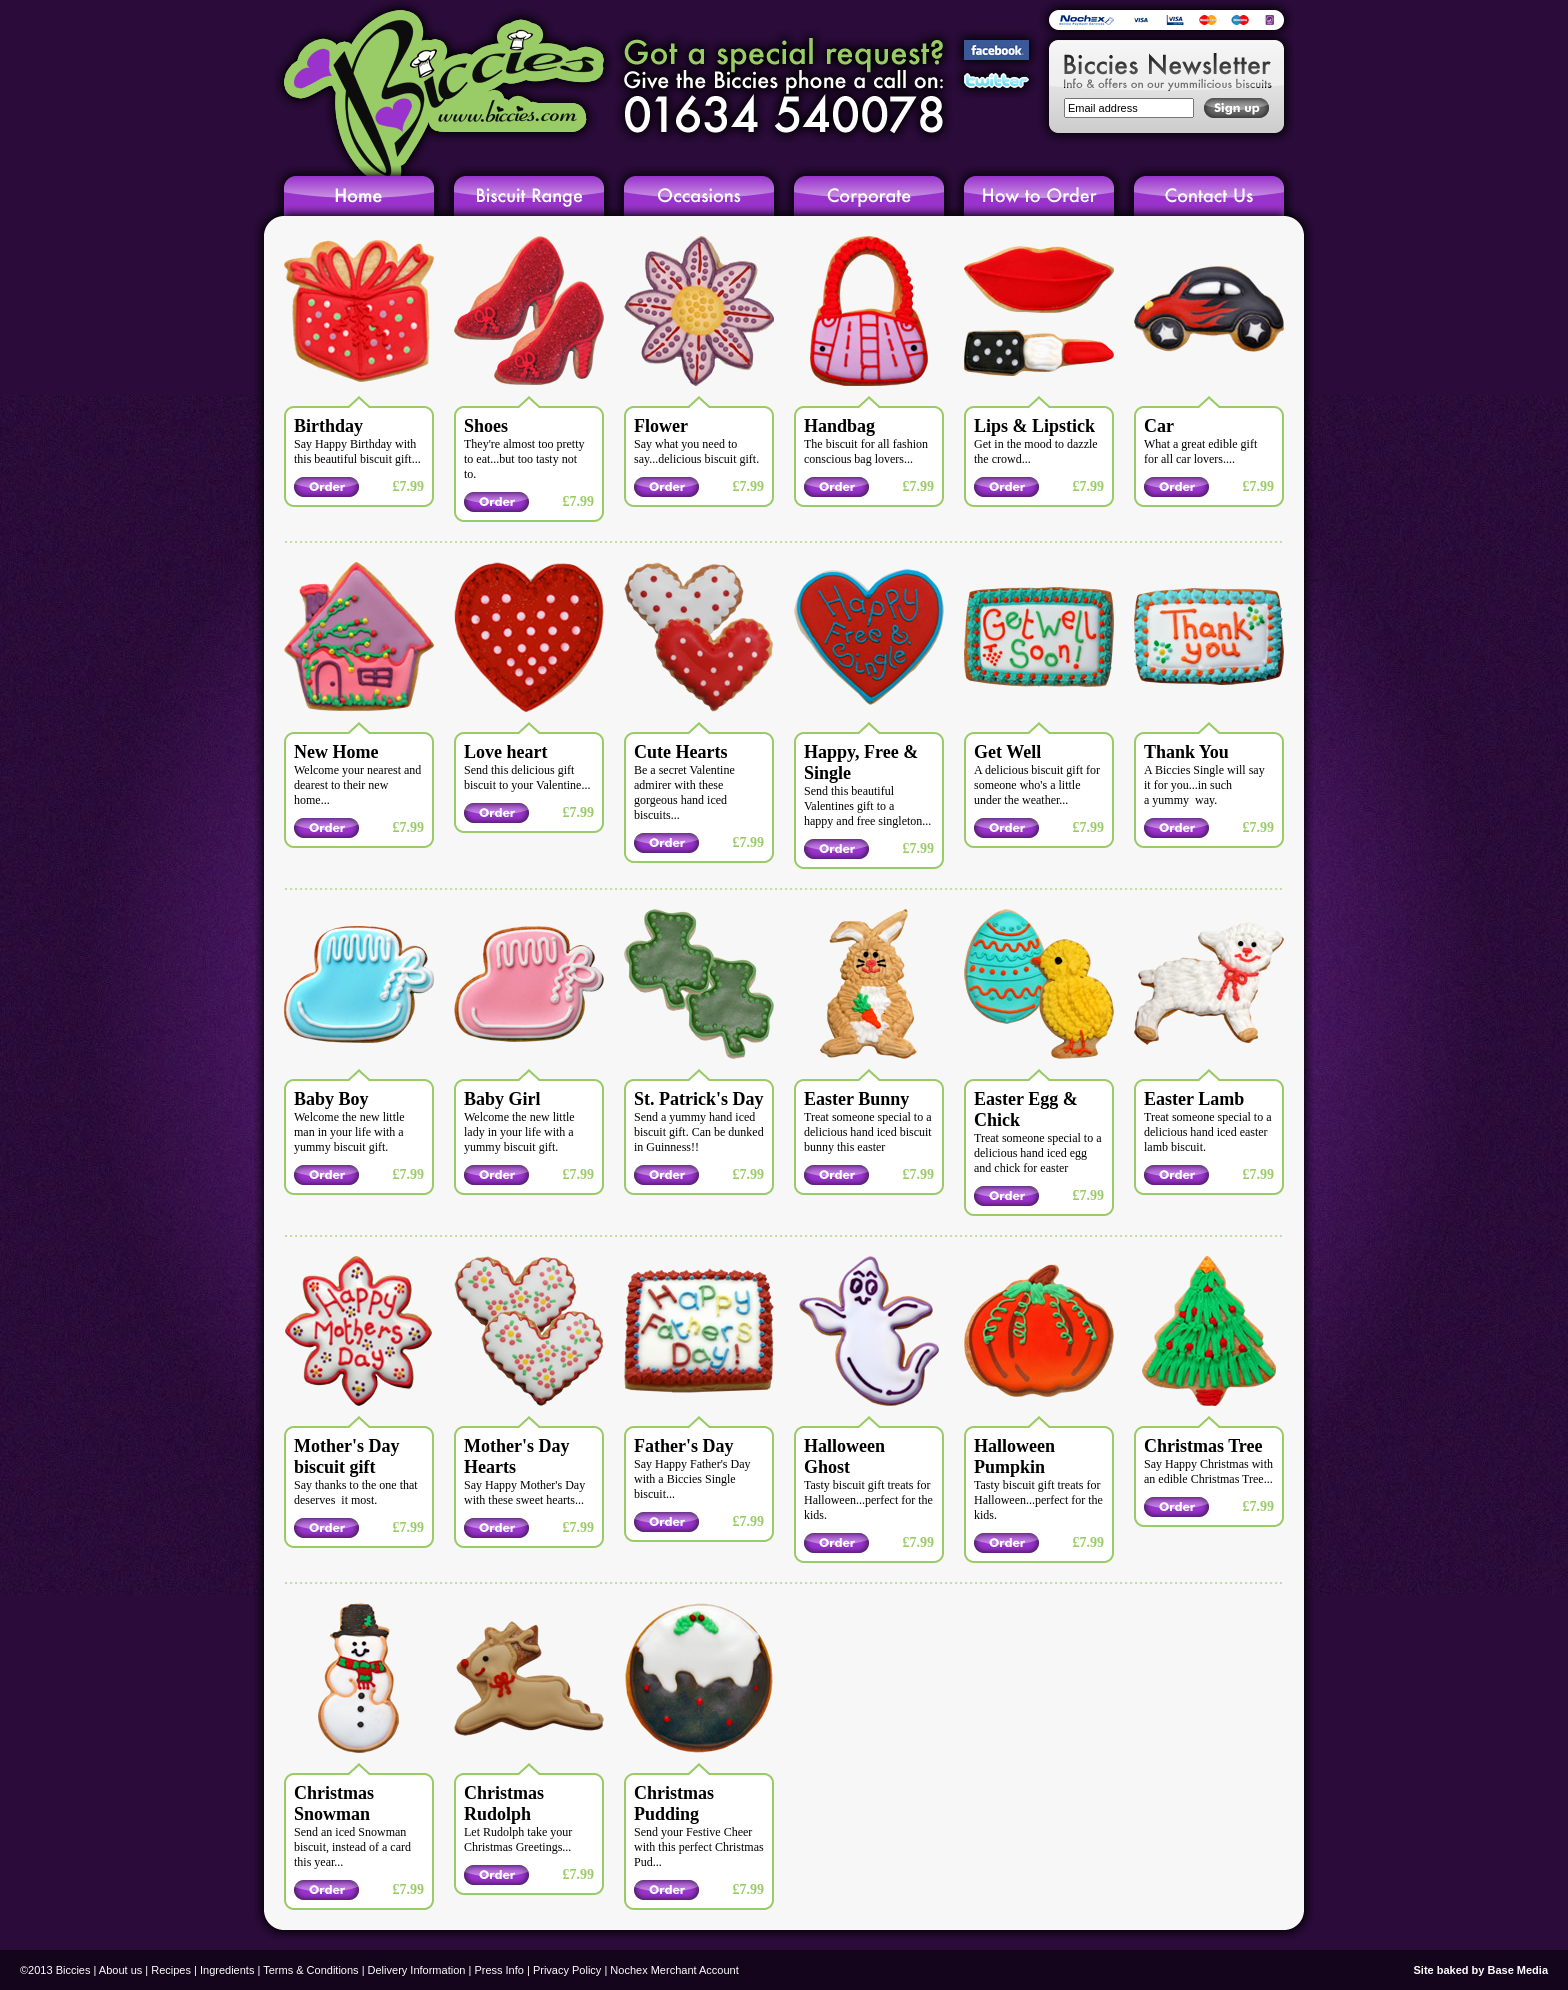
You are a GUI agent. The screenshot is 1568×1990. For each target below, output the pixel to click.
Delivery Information (417, 1970)
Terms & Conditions (310, 1970)
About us (120, 1970)
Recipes (171, 1970)
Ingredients (227, 1970)
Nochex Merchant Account (674, 1970)
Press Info (499, 1970)
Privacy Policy (567, 1970)
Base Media (1517, 1970)
